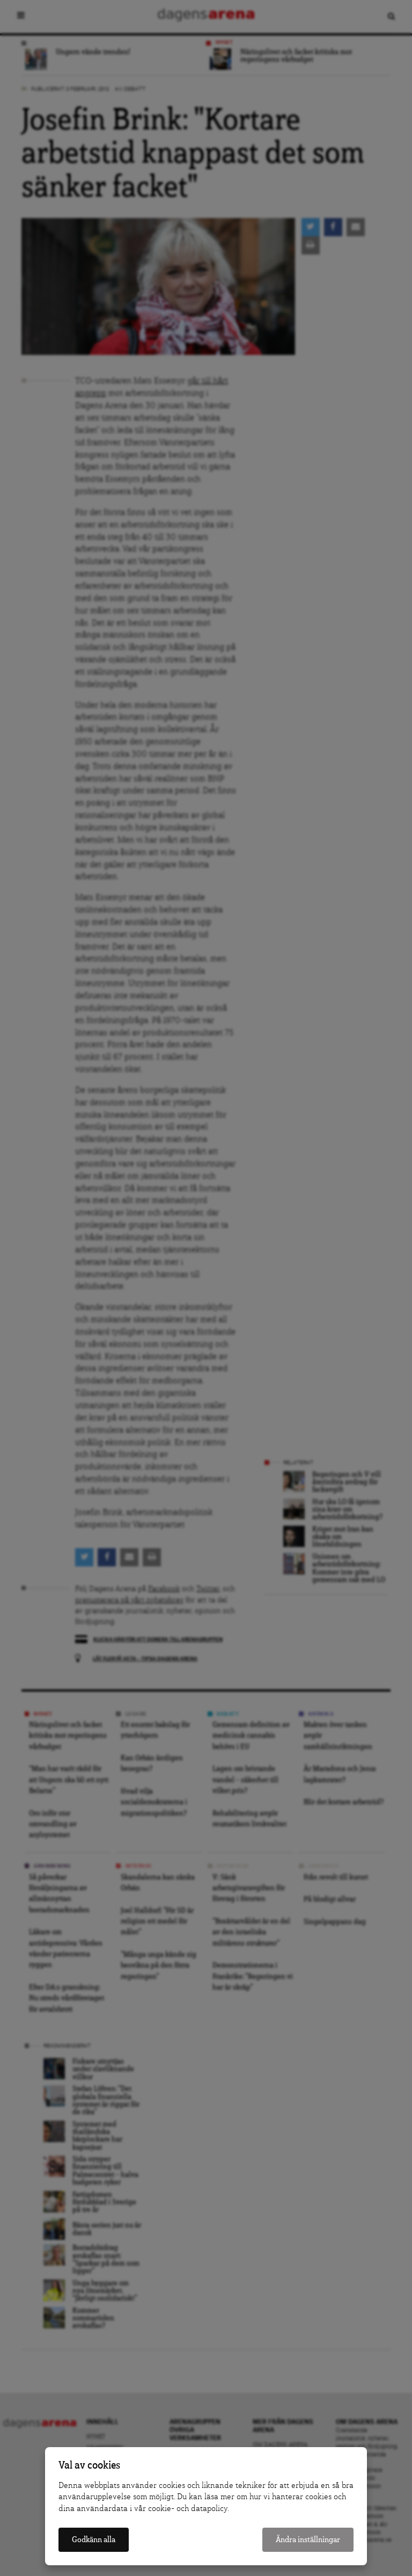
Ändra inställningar (308, 2540)
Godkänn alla (93, 2540)
